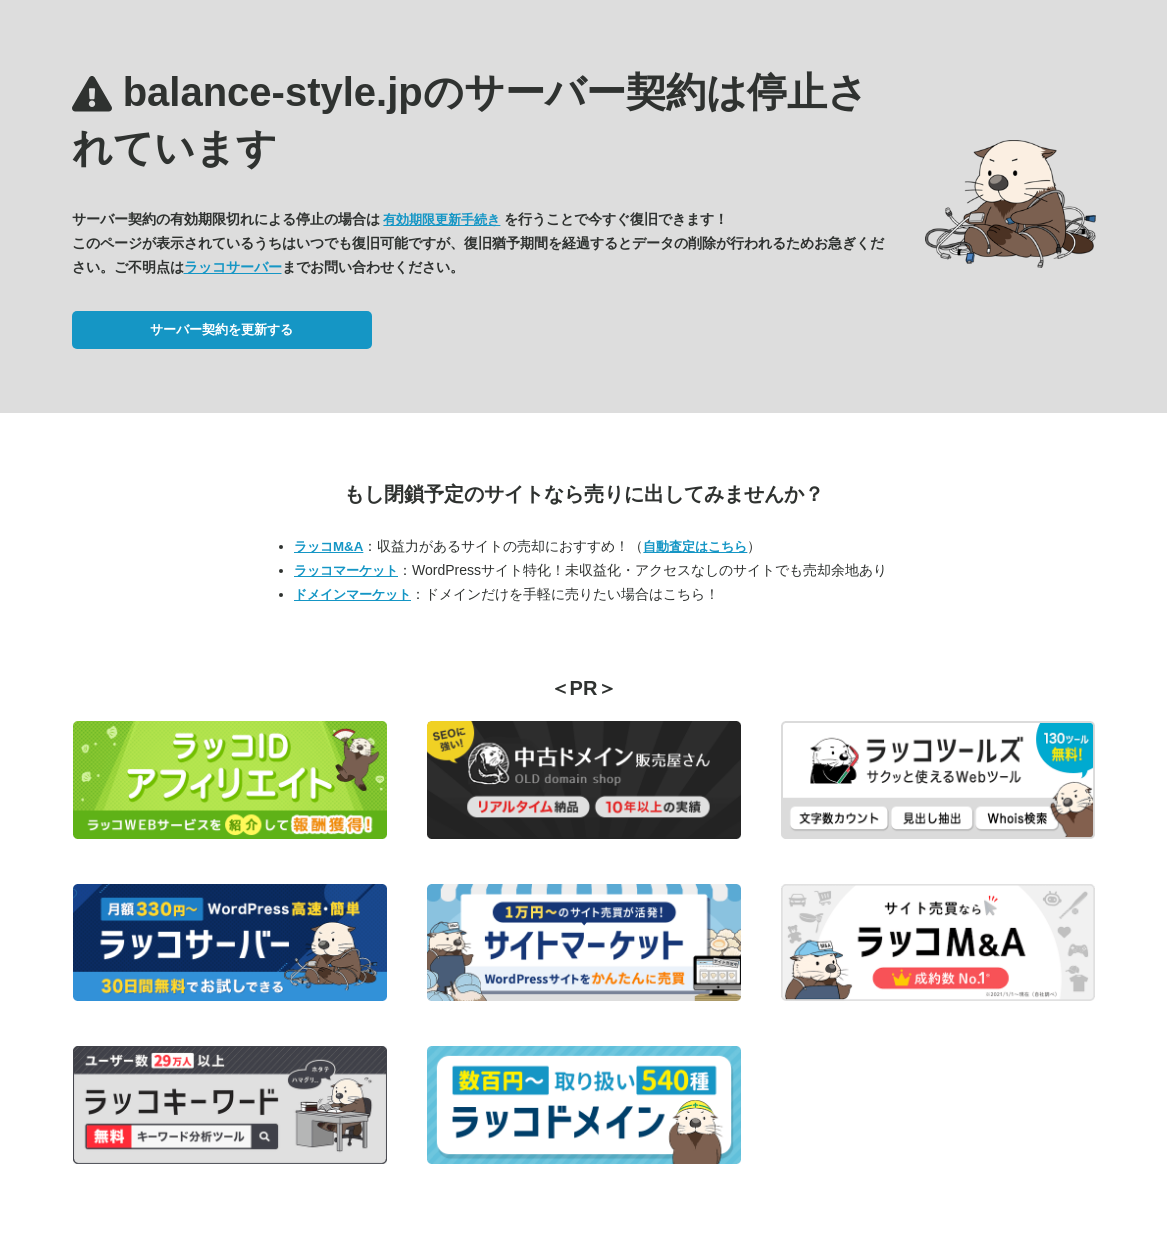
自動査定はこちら (695, 546)
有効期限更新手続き (441, 219)
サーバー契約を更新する (221, 329)
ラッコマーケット (346, 570)
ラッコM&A (328, 546)
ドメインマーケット (352, 594)
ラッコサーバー (233, 267)
